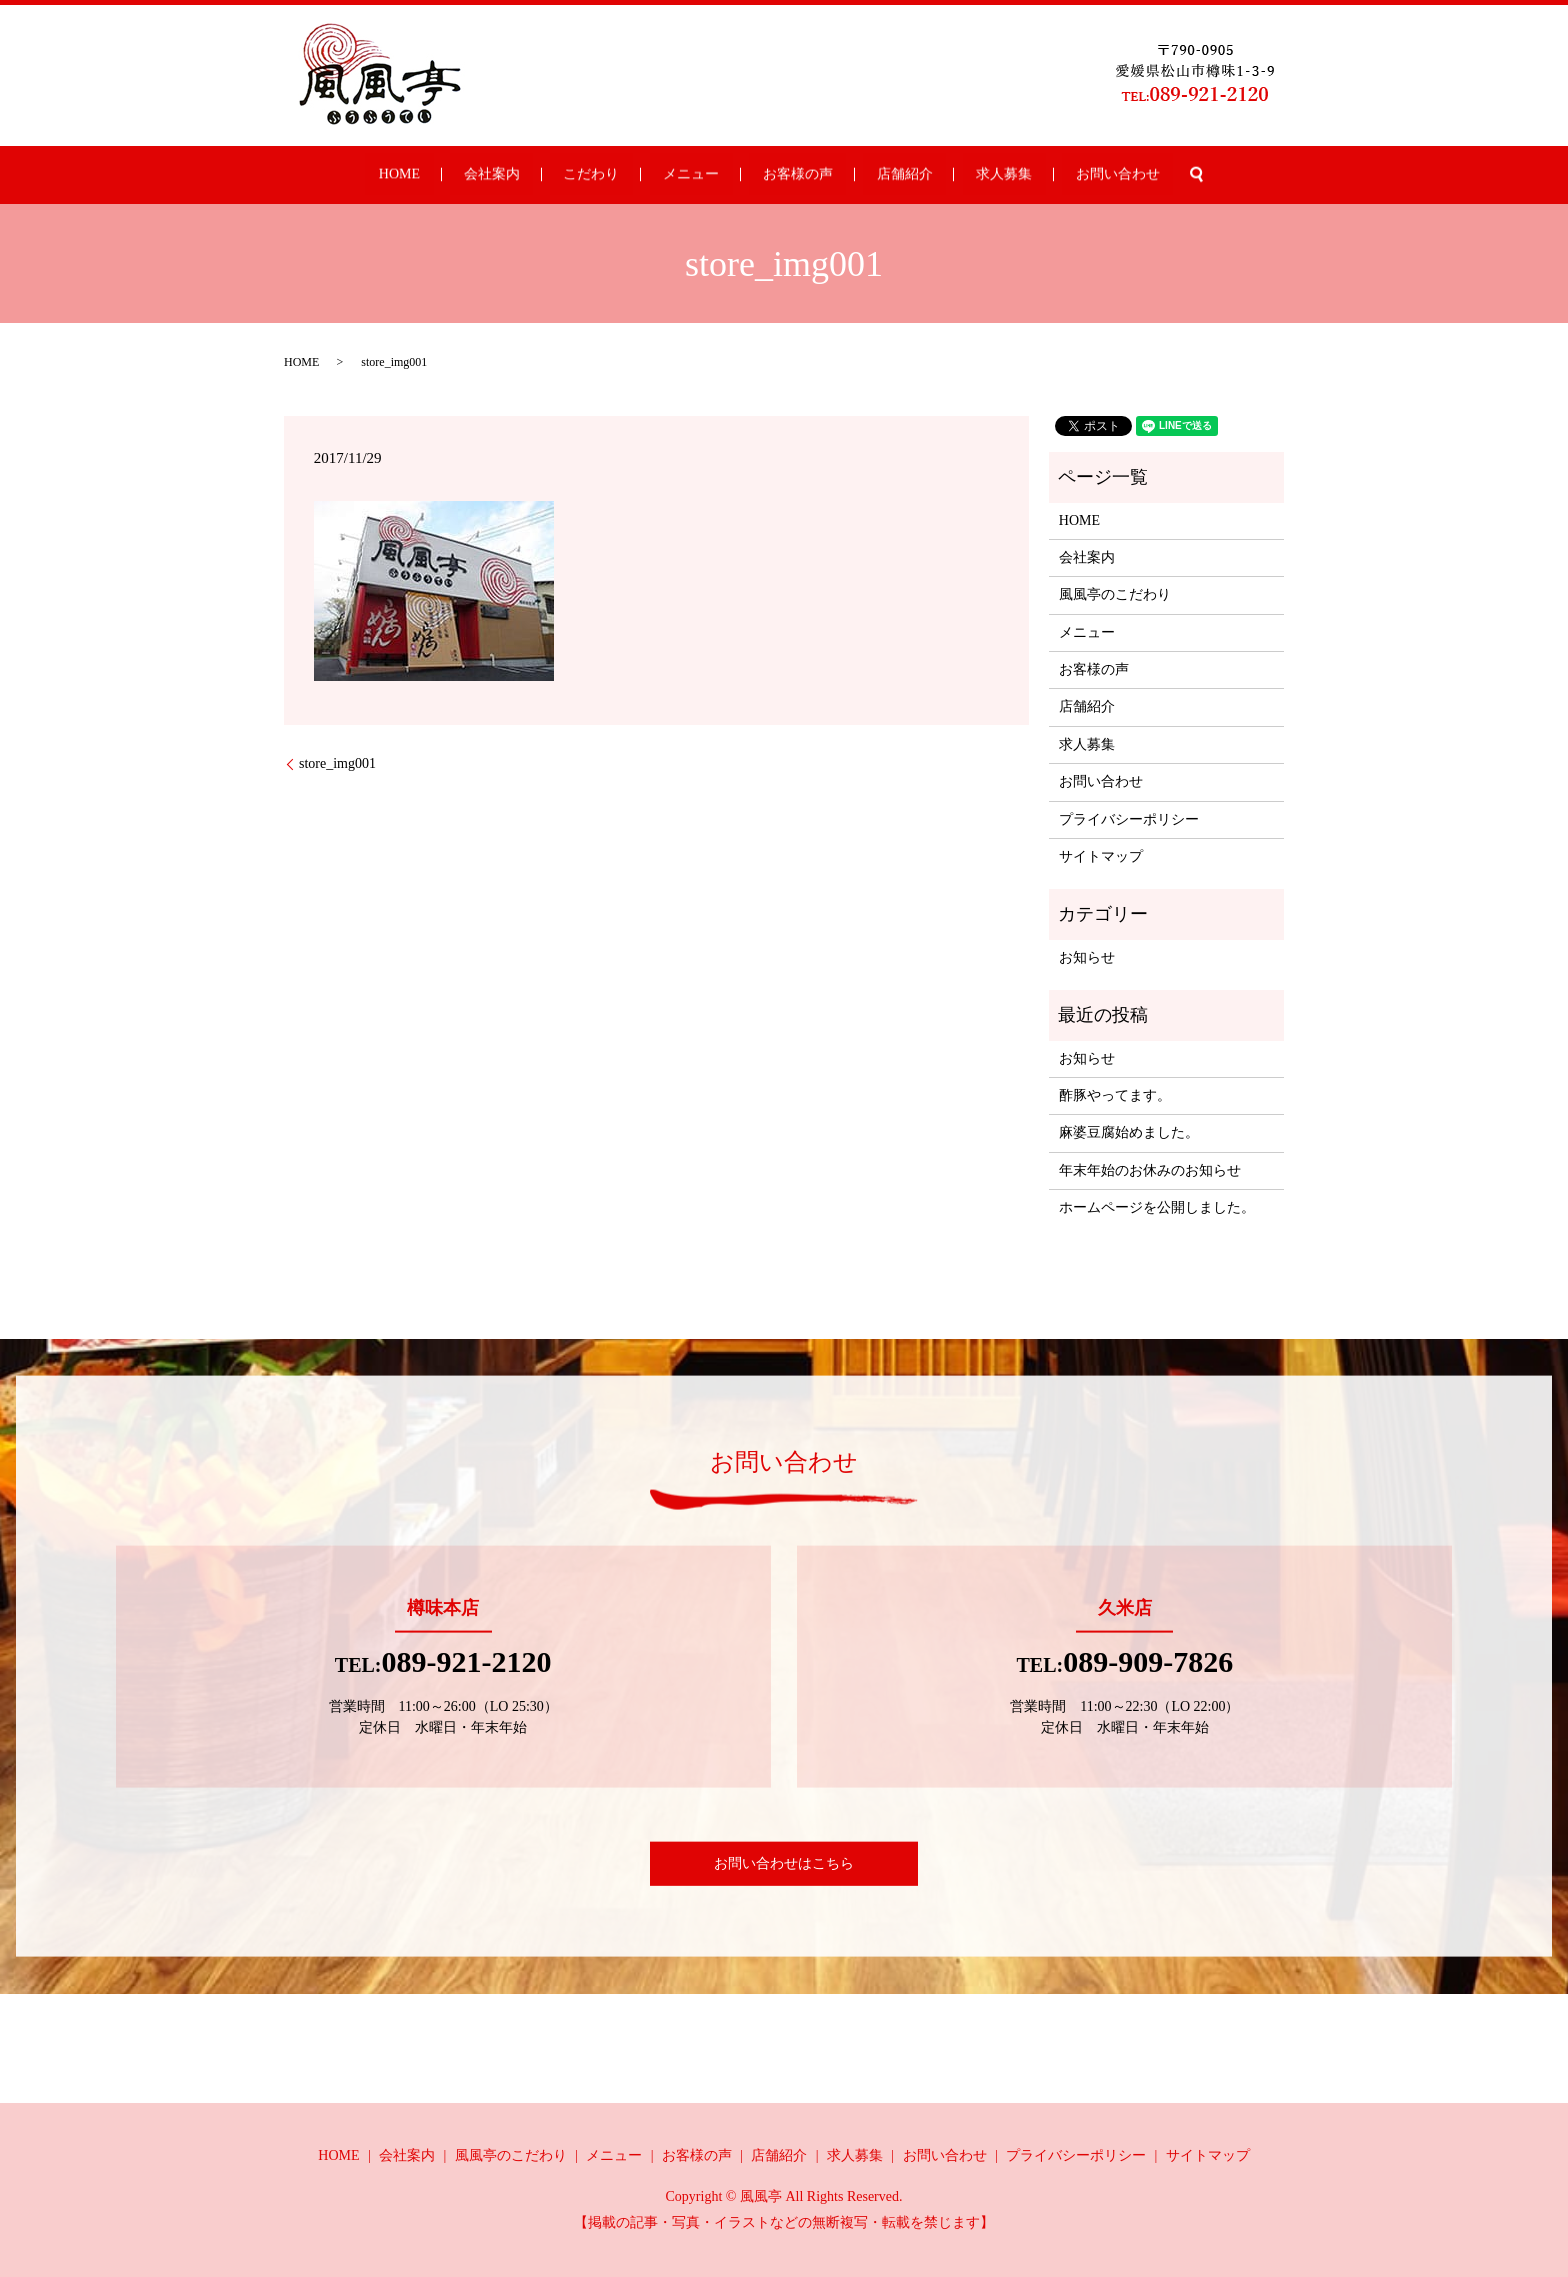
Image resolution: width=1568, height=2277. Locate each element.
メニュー (704, 175)
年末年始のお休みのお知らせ (1150, 1170)
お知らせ (1087, 957)
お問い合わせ (1023, 175)
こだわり (631, 175)
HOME (493, 175)
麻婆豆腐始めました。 (1129, 1132)
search (1089, 175)
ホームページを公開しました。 (1157, 1207)
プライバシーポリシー (1129, 819)
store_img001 (337, 763)
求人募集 (937, 175)
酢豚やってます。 (1115, 1095)
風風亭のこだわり (1115, 594)
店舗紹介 (864, 175)
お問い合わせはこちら (784, 1863)
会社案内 (559, 175)
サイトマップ (1101, 856)
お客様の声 (784, 175)
